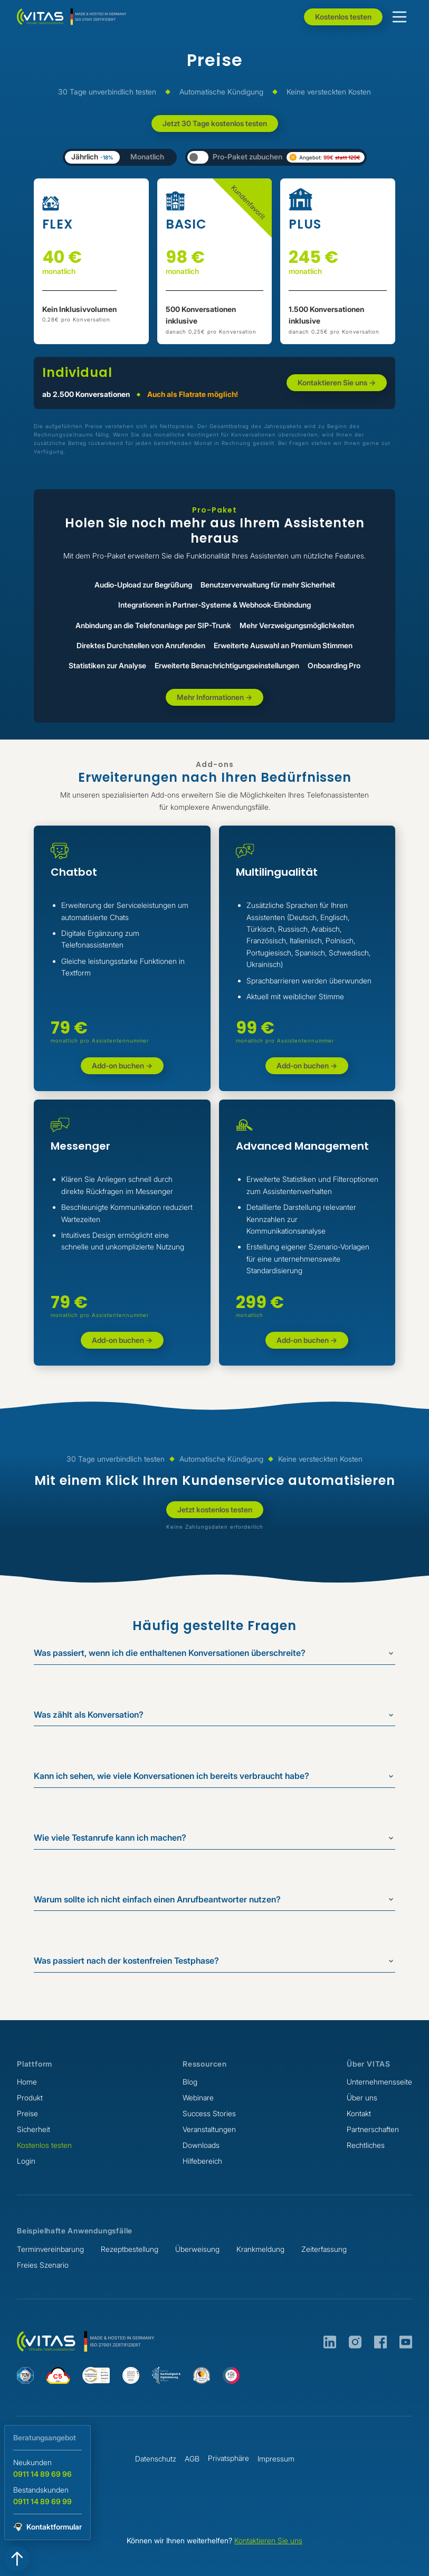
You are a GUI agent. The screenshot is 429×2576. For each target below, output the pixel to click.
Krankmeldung (260, 2249)
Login (26, 2161)
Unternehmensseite (379, 2082)
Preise (27, 2113)
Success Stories (209, 2113)
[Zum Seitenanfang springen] (17, 2559)
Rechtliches (366, 2145)
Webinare (198, 2097)
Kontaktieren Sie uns (268, 2540)
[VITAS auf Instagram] (355, 2341)
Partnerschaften (373, 2129)
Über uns (362, 2097)
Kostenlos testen (343, 16)
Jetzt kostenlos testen (214, 1509)
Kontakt (359, 2113)
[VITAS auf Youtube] (405, 2341)
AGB (192, 2459)
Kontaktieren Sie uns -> (337, 382)
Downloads (201, 2145)
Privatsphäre (228, 2458)
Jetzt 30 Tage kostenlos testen (215, 123)
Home (27, 2082)
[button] (399, 17)
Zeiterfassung (324, 2249)
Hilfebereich (202, 2161)
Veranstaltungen (209, 2129)
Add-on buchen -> (122, 1065)
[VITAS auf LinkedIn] (329, 2341)
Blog (190, 2082)
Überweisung (197, 2249)
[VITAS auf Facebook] (380, 2341)
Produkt (30, 2097)
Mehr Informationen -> (214, 697)
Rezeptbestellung (129, 2249)
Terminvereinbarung (50, 2249)
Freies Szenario (43, 2265)
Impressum (276, 2459)
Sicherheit (33, 2129)
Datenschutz (155, 2459)
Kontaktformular (54, 2527)
